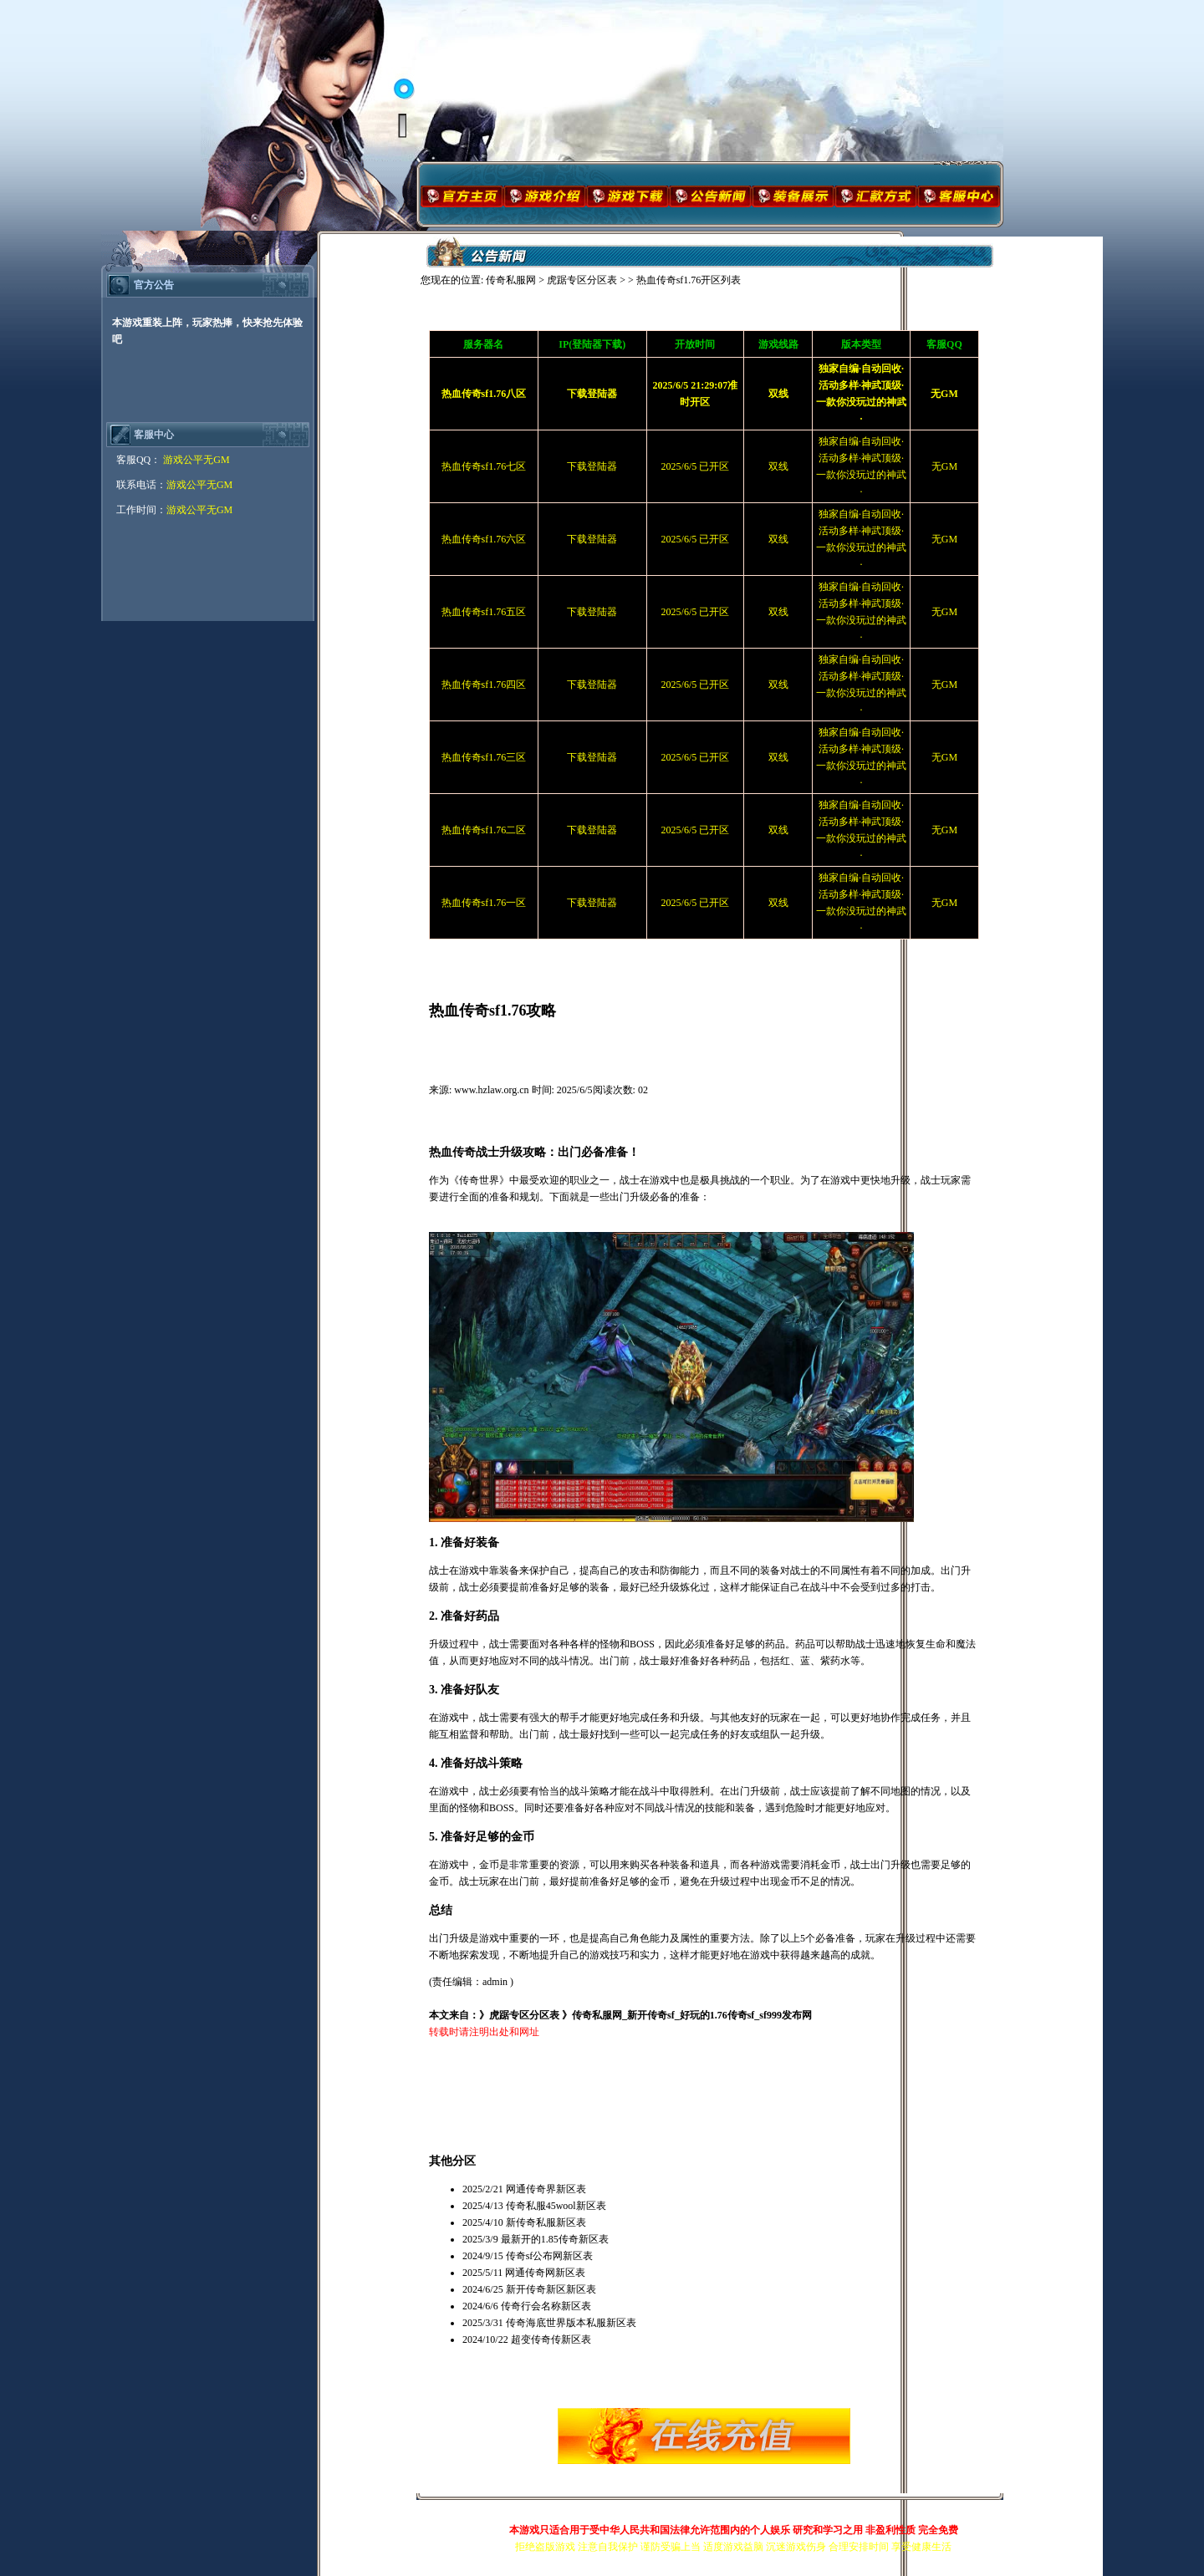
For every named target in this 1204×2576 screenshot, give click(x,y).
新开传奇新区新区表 (551, 2289)
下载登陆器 (592, 466)
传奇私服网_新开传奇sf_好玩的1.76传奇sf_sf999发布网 (692, 2015)
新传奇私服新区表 (546, 2222)
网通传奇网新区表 (545, 2272)
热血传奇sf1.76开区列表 (689, 280)
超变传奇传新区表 (551, 2339)
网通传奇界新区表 (546, 2189)
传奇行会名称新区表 (546, 2306)
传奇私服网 (511, 280)
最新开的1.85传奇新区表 (555, 2239)
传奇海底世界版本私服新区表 (571, 2323)
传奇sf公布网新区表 (550, 2256)
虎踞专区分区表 (582, 280)
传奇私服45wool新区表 (556, 2206)
